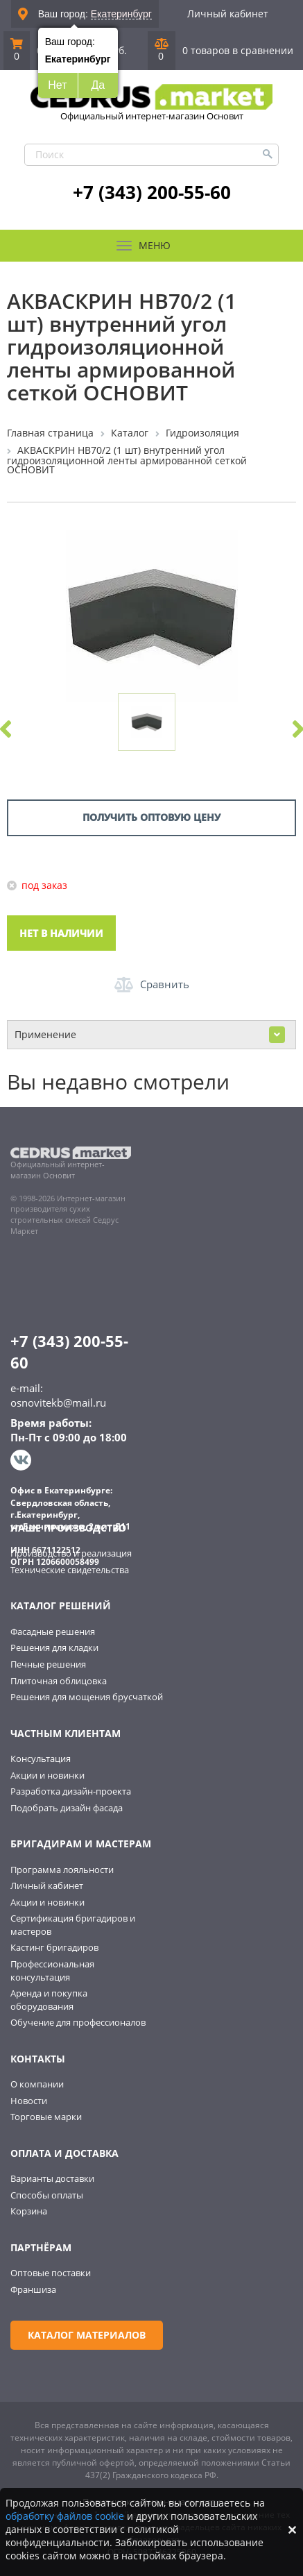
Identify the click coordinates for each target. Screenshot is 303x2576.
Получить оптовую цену (151, 817)
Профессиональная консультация (52, 1970)
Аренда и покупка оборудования (48, 1999)
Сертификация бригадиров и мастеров (72, 1925)
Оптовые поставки (50, 2272)
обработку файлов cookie (65, 2516)
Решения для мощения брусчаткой (86, 1696)
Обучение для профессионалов (78, 2022)
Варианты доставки (52, 2178)
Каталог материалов (87, 2334)
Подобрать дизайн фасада (66, 1808)
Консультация (40, 1758)
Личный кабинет (227, 13)
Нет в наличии (61, 933)
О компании (37, 2084)
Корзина (28, 2211)
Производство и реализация (71, 1553)
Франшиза (33, 2289)
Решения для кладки (54, 1647)
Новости (28, 2100)
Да (98, 85)
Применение (150, 1034)
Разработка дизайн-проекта (70, 1791)
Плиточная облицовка (58, 1681)
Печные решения (48, 1664)
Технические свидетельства (69, 1570)
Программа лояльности (62, 1869)
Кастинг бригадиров (54, 1947)
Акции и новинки (47, 1775)
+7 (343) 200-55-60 (152, 192)
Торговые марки (46, 2116)
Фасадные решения (52, 1631)
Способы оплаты (46, 2195)
